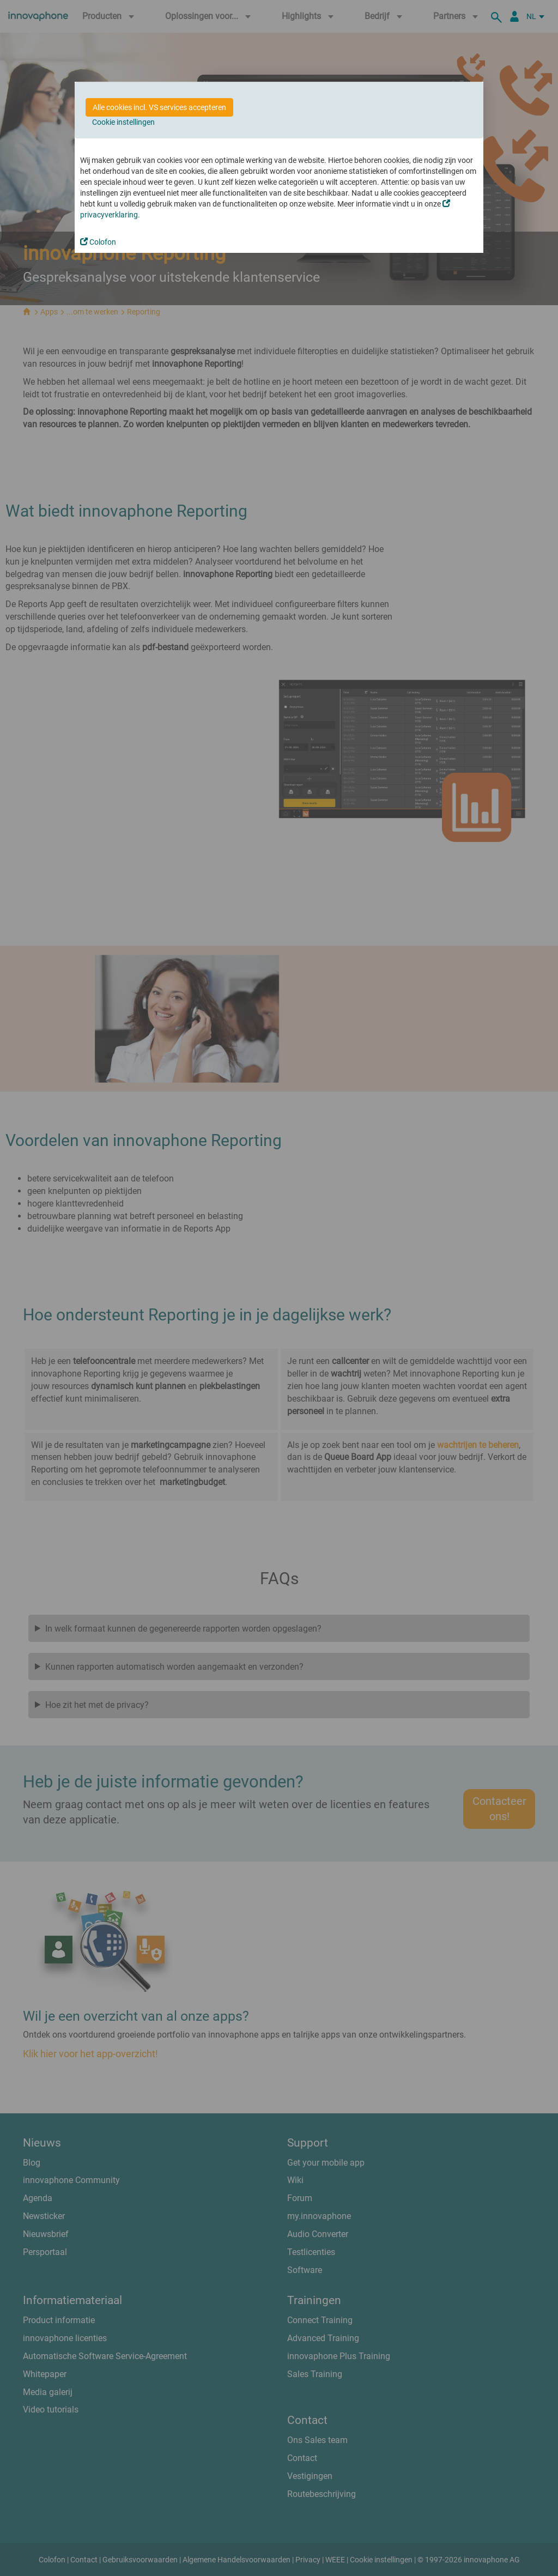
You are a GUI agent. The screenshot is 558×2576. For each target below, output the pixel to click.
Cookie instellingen (123, 122)
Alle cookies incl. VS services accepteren (159, 107)
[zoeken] (498, 16)
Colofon (98, 242)
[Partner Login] (514, 16)
